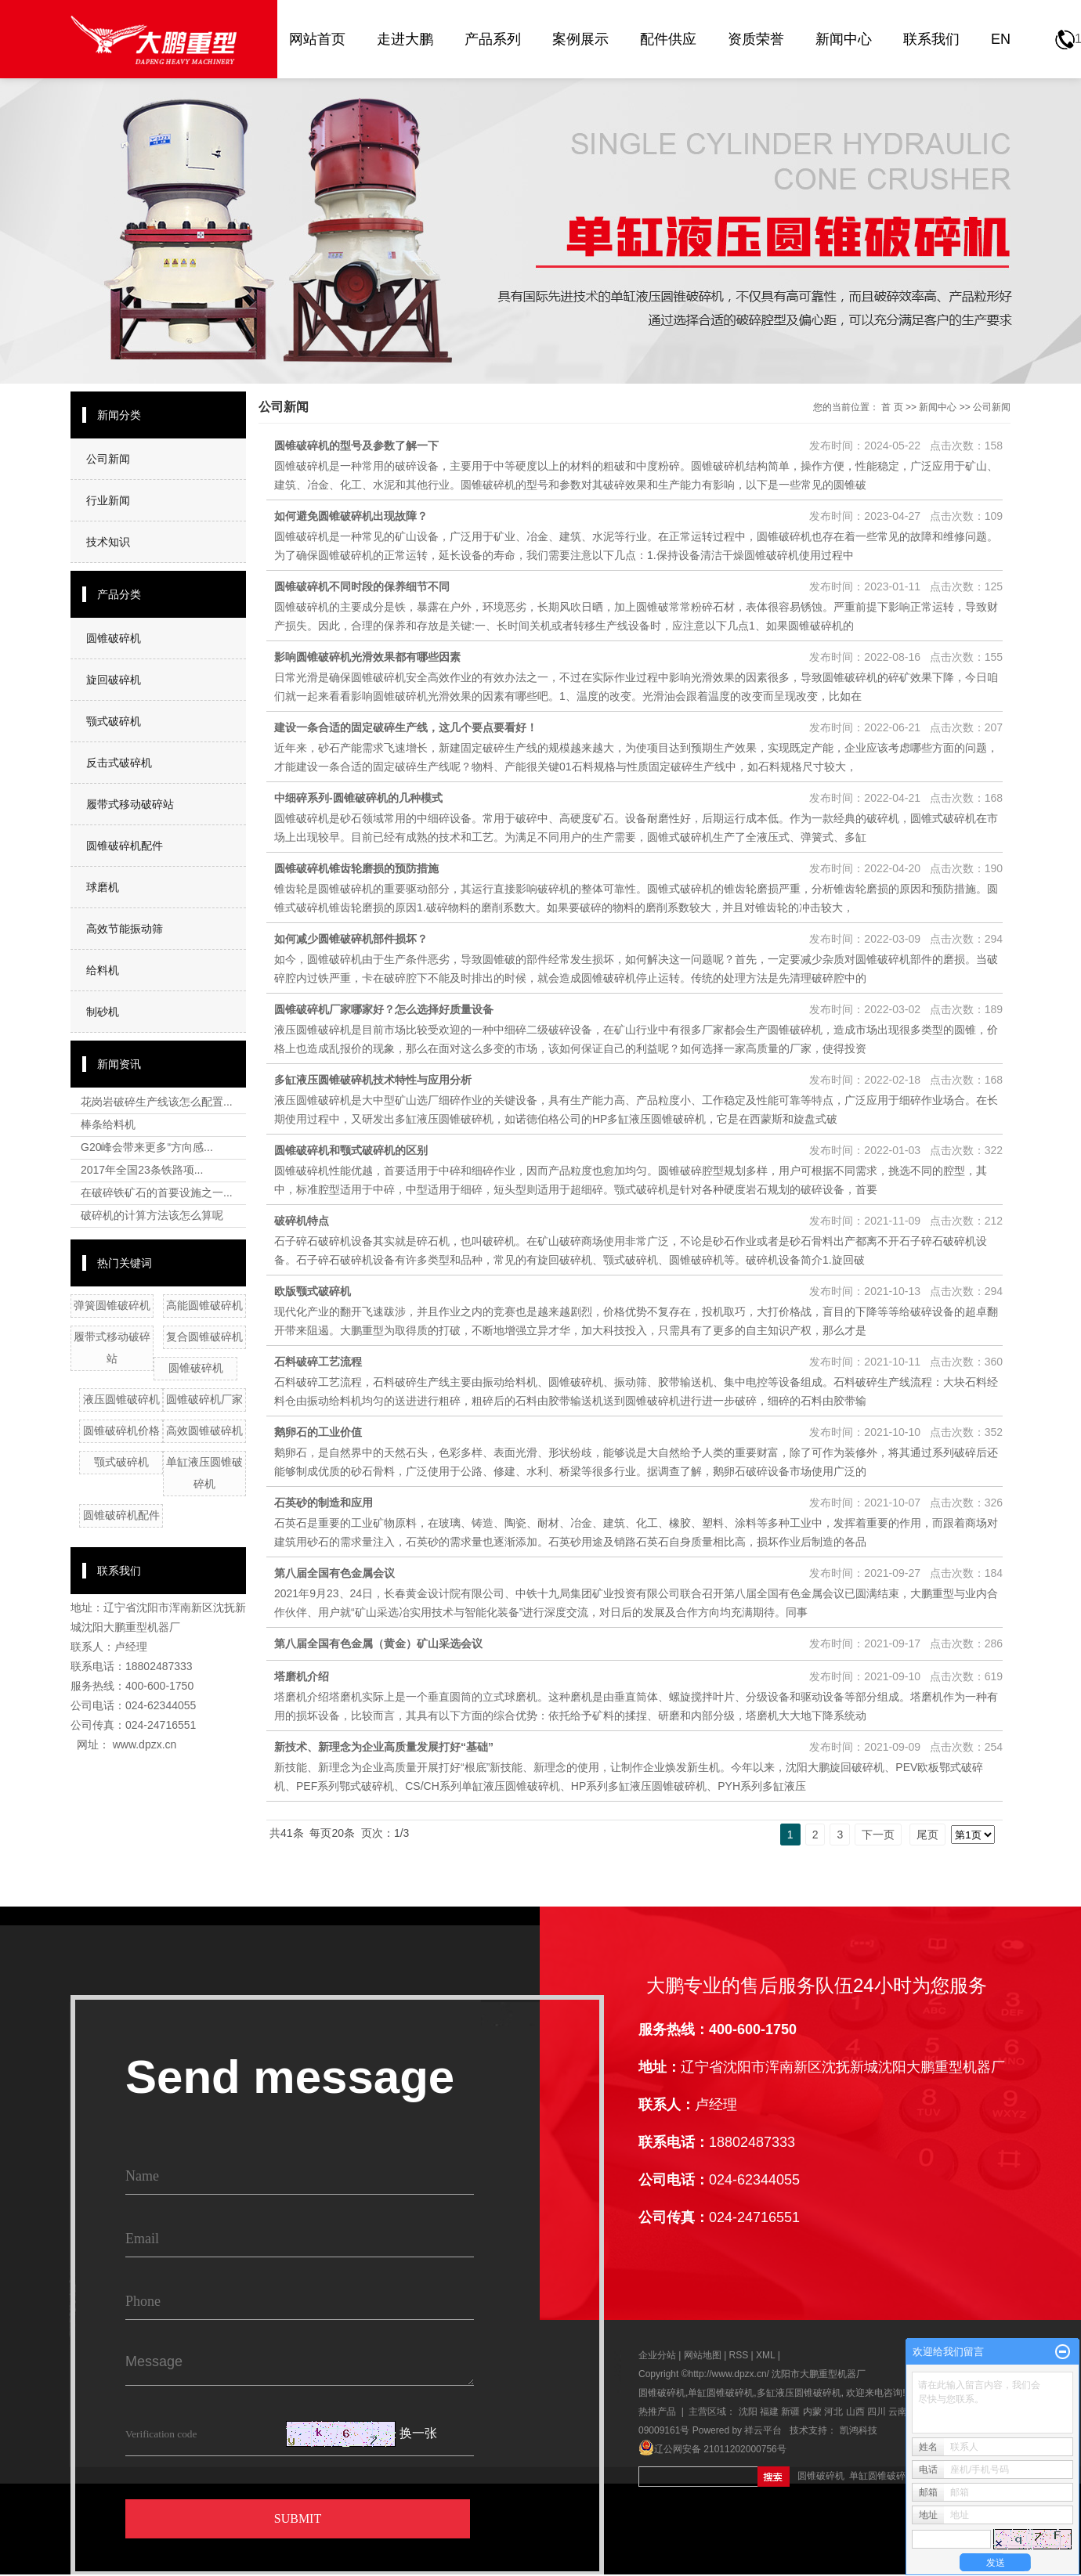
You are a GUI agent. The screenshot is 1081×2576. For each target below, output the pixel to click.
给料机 (102, 970)
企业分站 (657, 2355)
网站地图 (704, 2355)
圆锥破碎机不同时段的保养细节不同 (362, 586)
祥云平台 (763, 2430)
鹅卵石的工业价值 (318, 1432)
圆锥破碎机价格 (121, 1430)
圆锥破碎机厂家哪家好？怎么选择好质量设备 (384, 1009)
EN (1000, 39)
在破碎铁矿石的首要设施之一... (157, 1192)
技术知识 (108, 542)
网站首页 (317, 39)
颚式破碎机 (113, 721)
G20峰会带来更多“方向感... (147, 1147)
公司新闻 (108, 459)
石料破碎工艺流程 (318, 1361)
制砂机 (102, 1011)
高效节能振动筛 (124, 928)
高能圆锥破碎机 (204, 1305)
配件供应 (668, 39)
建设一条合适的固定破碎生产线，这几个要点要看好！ (405, 727)
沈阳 (748, 2411)
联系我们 (931, 39)
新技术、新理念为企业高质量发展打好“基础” (384, 1747)
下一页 (878, 1834)
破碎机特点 (301, 1220)
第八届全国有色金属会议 (334, 1573)
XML (765, 2355)
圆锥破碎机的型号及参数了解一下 (356, 445)
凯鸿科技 (858, 2430)
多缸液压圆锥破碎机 (799, 2392)
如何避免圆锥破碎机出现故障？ (351, 516)
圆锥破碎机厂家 (204, 1399)
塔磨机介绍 (301, 1676)
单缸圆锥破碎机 (721, 2392)
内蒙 (812, 2411)
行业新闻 (108, 500)
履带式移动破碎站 (130, 804)
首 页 (891, 407)
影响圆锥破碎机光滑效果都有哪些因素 (367, 657)
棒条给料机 (108, 1124)
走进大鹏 (405, 39)
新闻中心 (843, 39)
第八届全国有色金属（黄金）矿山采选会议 (378, 1643)
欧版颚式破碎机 (312, 1291)
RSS (739, 2355)
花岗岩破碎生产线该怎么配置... (157, 1101)
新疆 (790, 2411)
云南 (897, 2411)
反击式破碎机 (119, 762)
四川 (876, 2411)
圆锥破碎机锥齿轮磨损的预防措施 (356, 868)
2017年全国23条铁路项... (142, 1170)
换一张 (418, 2434)
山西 (855, 2411)
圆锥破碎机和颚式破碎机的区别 (351, 1150)
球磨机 (102, 887)
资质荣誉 (756, 39)
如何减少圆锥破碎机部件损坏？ (351, 939)
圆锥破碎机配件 (124, 845)
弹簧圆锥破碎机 (112, 1305)
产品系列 (493, 39)
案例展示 (580, 39)
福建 (769, 2411)
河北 (833, 2411)
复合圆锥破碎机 (204, 1336)
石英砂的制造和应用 (323, 1502)
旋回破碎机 (113, 679)
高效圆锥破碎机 (204, 1430)
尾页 (927, 1834)
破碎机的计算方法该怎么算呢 (152, 1215)
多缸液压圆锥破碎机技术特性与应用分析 (373, 1079)
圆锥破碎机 (113, 638)
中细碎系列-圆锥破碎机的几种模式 (358, 798)
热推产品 (657, 2411)
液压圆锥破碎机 (121, 1399)
